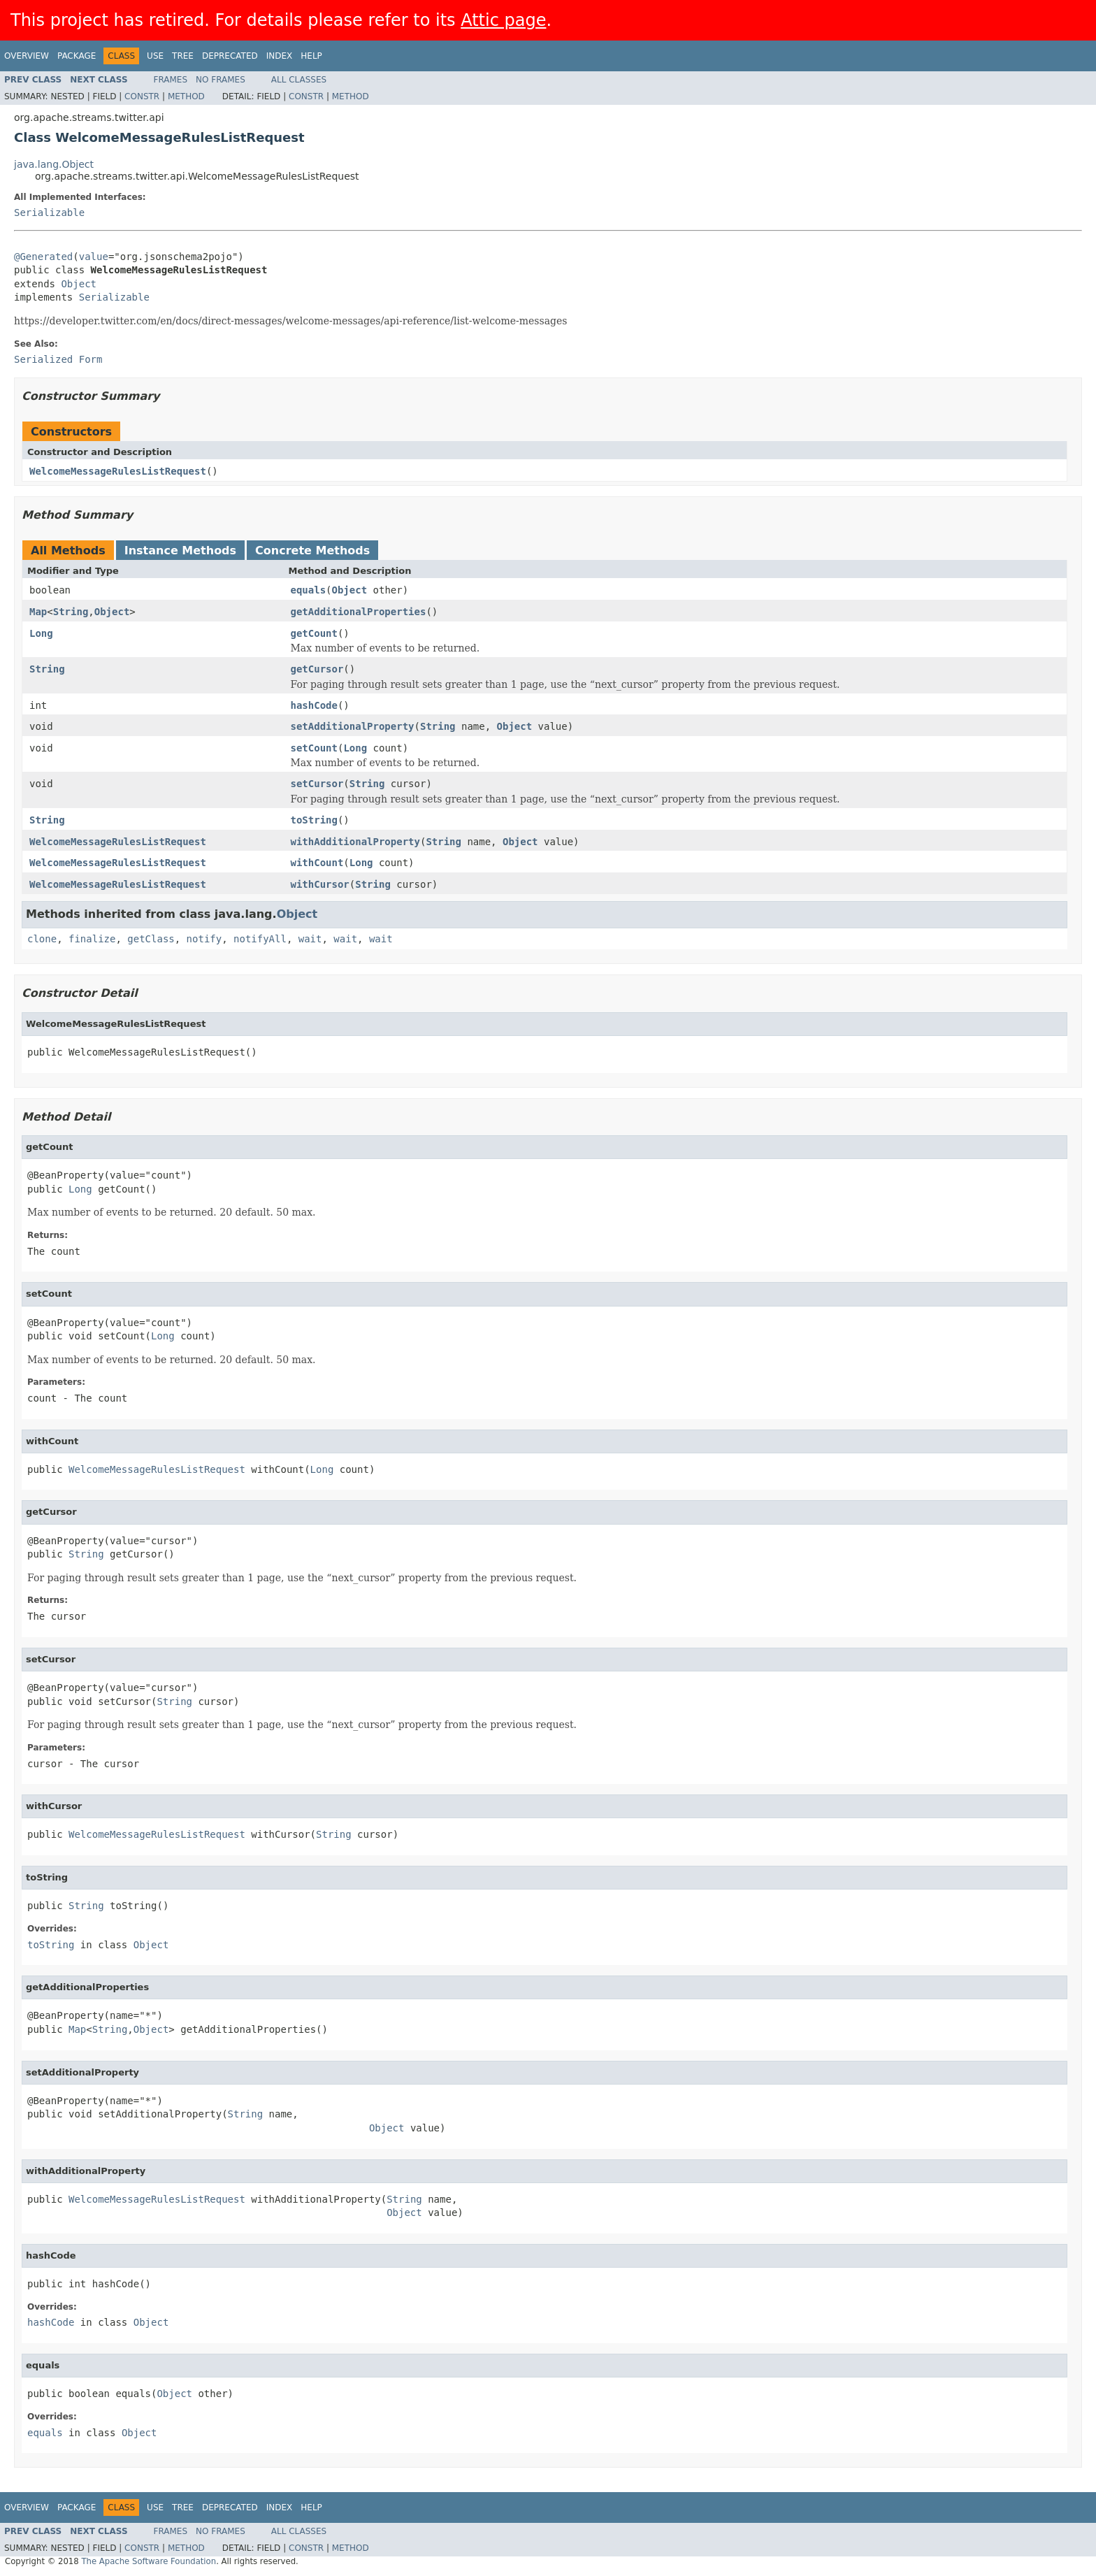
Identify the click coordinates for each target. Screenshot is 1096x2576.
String (71, 611)
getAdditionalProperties (358, 611)
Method (186, 96)
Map (38, 611)
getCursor (317, 669)
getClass (150, 938)
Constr (141, 96)
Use (155, 56)
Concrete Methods (312, 550)
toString (314, 820)
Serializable (49, 212)
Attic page (503, 20)
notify (204, 938)
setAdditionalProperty (352, 726)
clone (42, 938)
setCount (314, 748)
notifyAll (260, 938)
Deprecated (230, 56)
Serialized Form (58, 359)
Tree (183, 56)
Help (311, 56)
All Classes (298, 80)
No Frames (220, 80)
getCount (314, 633)
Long (41, 633)
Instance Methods (180, 550)
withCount (317, 862)
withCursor (320, 884)
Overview (26, 56)
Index (279, 56)
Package (76, 56)
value (93, 256)
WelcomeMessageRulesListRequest (117, 471)
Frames (171, 80)
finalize (91, 938)
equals (308, 590)
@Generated (43, 256)
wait (310, 938)
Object (78, 283)
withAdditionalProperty (355, 841)
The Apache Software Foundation (148, 2561)
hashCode (314, 705)
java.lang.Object (54, 164)
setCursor (317, 783)
